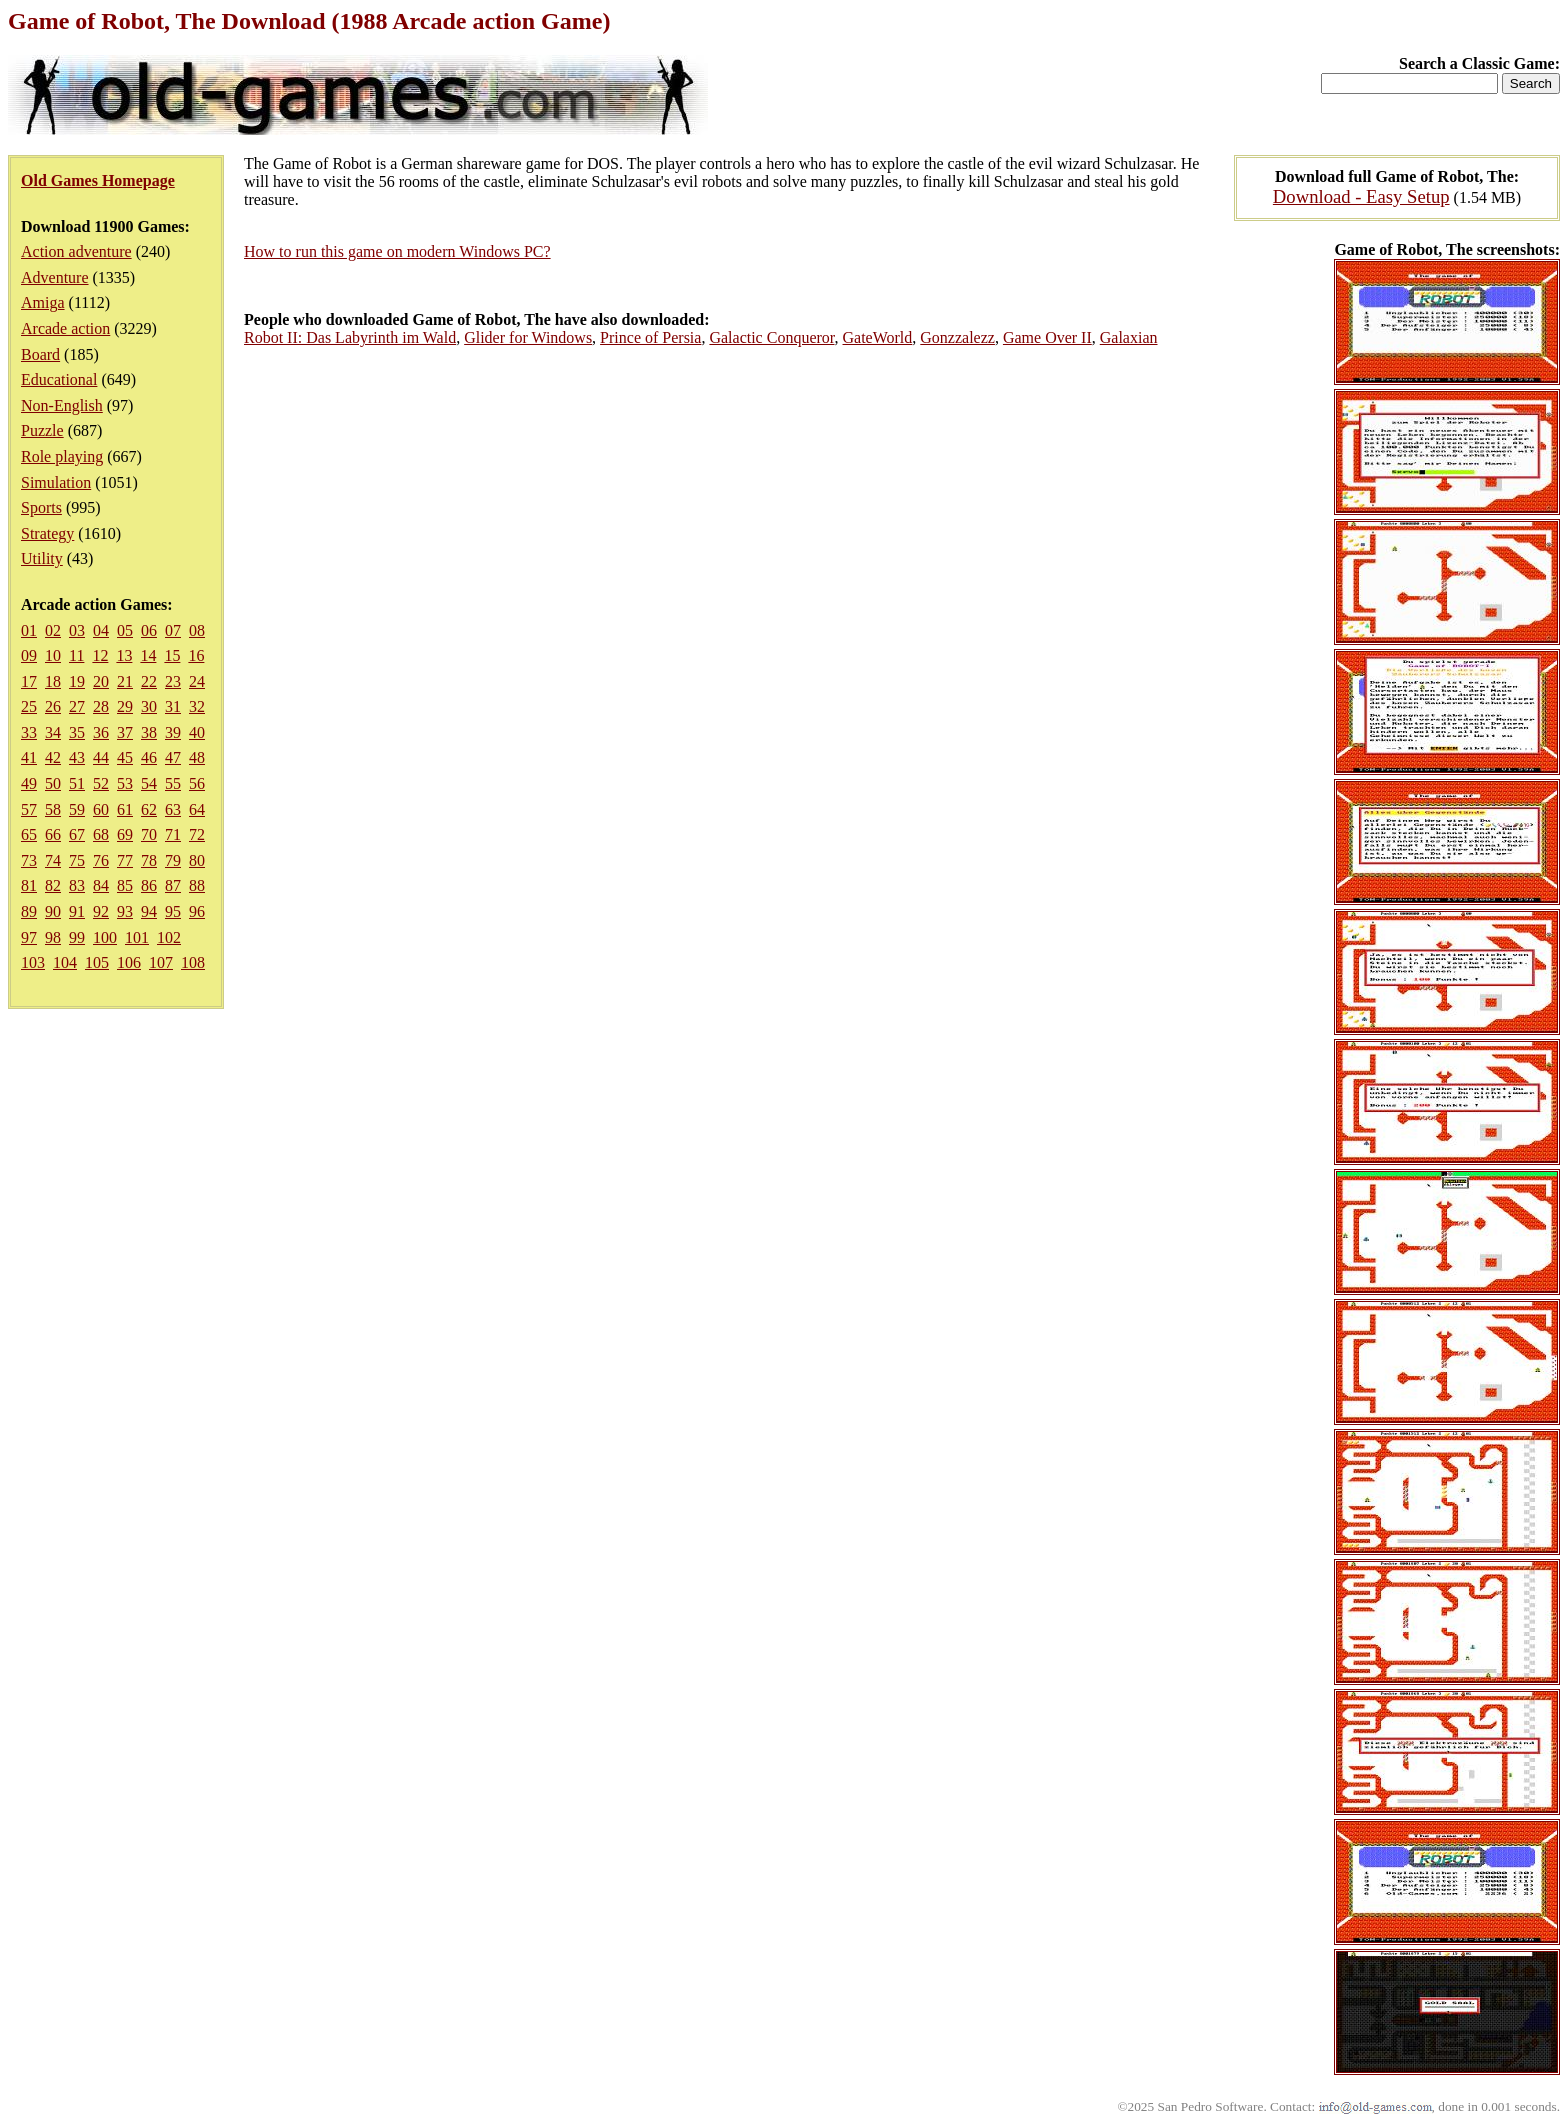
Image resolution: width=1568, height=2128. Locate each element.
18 (53, 681)
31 (173, 706)
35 (77, 732)
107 (161, 962)
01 (29, 630)
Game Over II (1047, 337)
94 (149, 911)
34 (53, 732)
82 (53, 885)
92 (101, 911)
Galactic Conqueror (771, 337)
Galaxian (1129, 337)
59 (77, 809)
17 (29, 681)
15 (172, 655)
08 (197, 630)
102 (169, 937)
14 (148, 655)
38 (149, 732)
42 (53, 757)
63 (173, 809)
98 (53, 937)
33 (29, 732)
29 (125, 706)
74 (53, 860)
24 (197, 681)
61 (125, 809)
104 (65, 962)
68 (101, 834)
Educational (59, 379)
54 (149, 783)
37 (125, 732)
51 (77, 783)
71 (173, 834)
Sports (41, 507)
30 (149, 706)
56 (197, 783)
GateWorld (878, 337)
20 (101, 681)
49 (29, 783)
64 (197, 809)
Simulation (56, 482)
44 (101, 757)
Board (40, 354)
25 (29, 706)
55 (173, 783)
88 (197, 885)
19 (77, 681)
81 (29, 885)
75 (77, 860)
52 (101, 783)
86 (149, 885)
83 (77, 885)
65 (29, 834)
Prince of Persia (650, 337)
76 (101, 860)
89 (29, 911)
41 (29, 757)
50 (53, 783)
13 (124, 655)
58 (53, 809)
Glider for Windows (528, 337)
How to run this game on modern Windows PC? (397, 251)
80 (197, 860)
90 (53, 911)
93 (125, 911)
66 (53, 834)
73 (29, 860)
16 (196, 655)
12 (100, 655)
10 (53, 655)
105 (97, 962)
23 (173, 681)
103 (33, 962)
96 (197, 911)
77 (125, 860)
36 (101, 732)
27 (77, 706)
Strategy (47, 533)
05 (125, 630)
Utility (42, 558)
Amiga (43, 302)
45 (125, 757)
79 (173, 860)
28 (101, 706)
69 (125, 834)
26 (53, 706)
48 (197, 757)
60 (101, 809)
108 (193, 962)
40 (197, 732)
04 (101, 630)
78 (149, 860)
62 (149, 809)
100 (105, 937)
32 (197, 706)
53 (125, 783)
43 (77, 757)
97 (29, 937)
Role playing (62, 456)
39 (173, 732)
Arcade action (65, 328)
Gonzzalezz (957, 337)
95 (173, 911)
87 (173, 885)
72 (197, 834)
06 (149, 630)
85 (125, 885)
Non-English (62, 405)
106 (129, 962)
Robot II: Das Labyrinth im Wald (350, 337)
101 (137, 937)
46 (149, 757)
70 (149, 834)
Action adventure (76, 251)
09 (29, 655)
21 (125, 681)
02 (53, 630)
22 (149, 681)
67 (77, 834)
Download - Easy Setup (1361, 196)
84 (101, 885)
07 (173, 630)
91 (77, 911)
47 (173, 757)
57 (29, 809)
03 (77, 630)
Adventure (55, 277)
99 (77, 937)
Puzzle (42, 430)
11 (76, 655)
